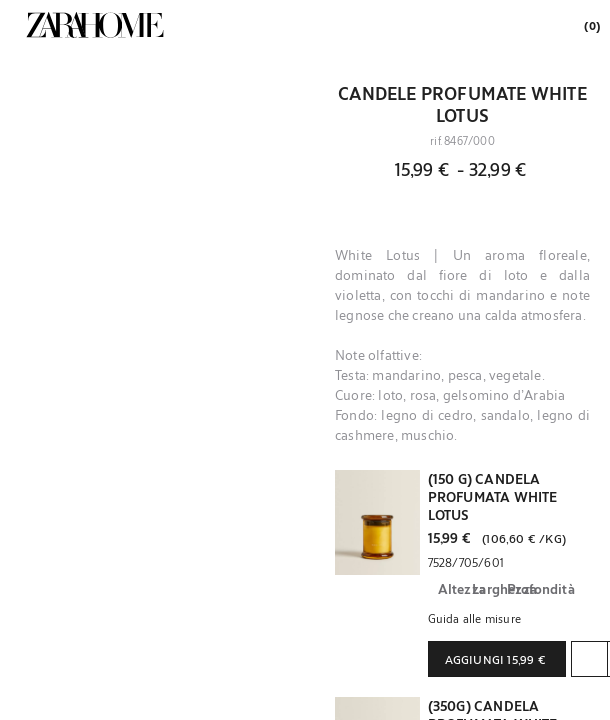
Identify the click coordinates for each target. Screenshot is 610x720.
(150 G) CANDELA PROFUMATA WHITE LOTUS (493, 497)
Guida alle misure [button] (474, 618)
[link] (95, 25)
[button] (377, 522)
